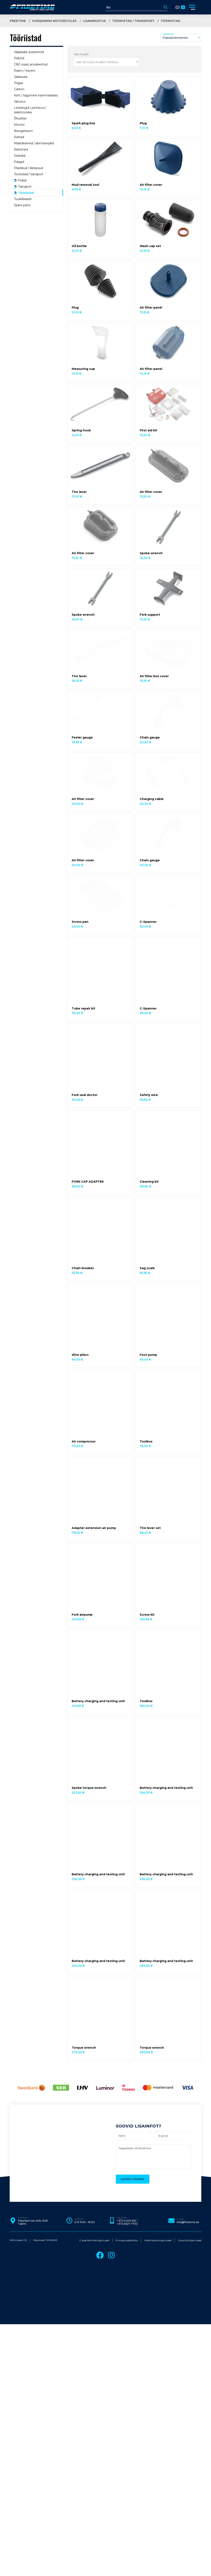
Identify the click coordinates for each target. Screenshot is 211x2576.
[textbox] (106, 62)
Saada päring (132, 2305)
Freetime (18, 21)
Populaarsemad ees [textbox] (175, 37)
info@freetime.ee (188, 2348)
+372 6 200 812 (126, 2346)
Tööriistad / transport (133, 21)
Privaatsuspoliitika (127, 2366)
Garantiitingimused (189, 2366)
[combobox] (180, 37)
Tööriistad (170, 21)
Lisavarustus (94, 21)
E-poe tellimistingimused (94, 2366)
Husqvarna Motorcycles (54, 21)
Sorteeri (168, 34)
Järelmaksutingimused (157, 2366)
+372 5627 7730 (127, 2349)
